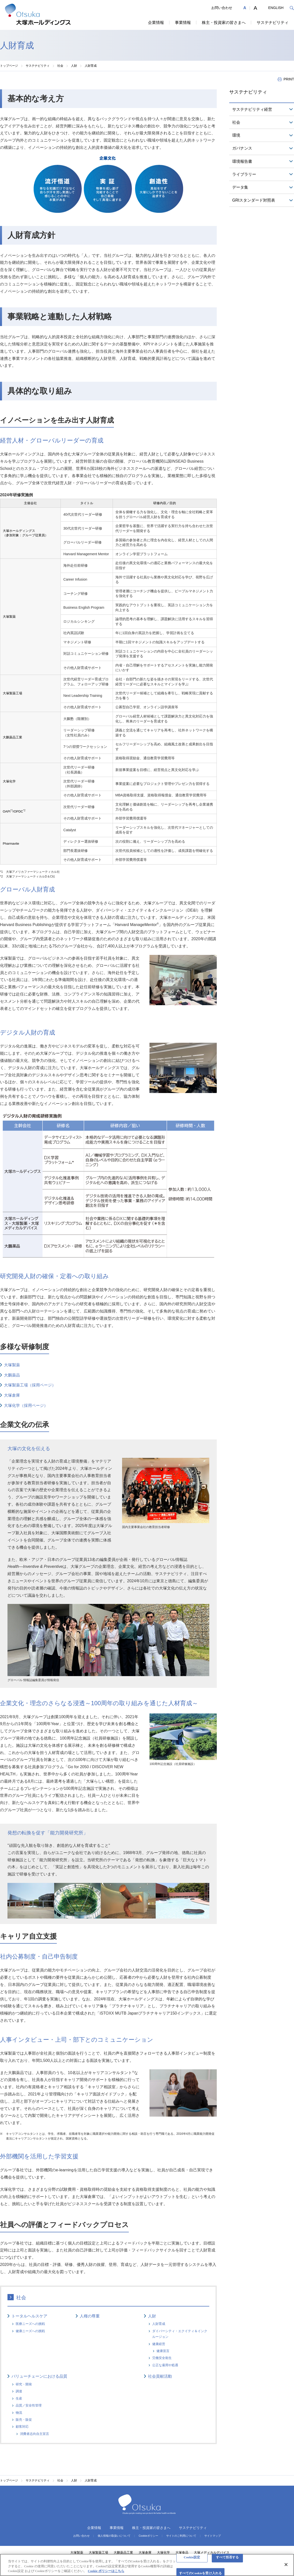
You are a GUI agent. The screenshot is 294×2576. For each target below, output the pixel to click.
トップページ (9, 65)
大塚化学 (163, 2552)
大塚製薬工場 (98, 2552)
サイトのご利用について (181, 2535)
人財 (74, 65)
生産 (19, 2398)
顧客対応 (22, 2426)
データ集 (240, 187)
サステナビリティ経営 (252, 109)
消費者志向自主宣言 (34, 2434)
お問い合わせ (221, 8)
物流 (19, 2412)
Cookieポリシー (148, 2535)
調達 (19, 2391)
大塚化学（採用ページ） (26, 1405)
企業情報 (156, 22)
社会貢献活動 (160, 2376)
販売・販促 (24, 2419)
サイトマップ (212, 2535)
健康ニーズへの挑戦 (30, 2331)
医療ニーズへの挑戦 (30, 2324)
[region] (147, 2565)
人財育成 (158, 2324)
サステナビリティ (273, 22)
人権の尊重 (90, 2316)
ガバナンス (242, 148)
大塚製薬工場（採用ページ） (30, 1385)
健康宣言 (162, 2351)
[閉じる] (286, 2564)
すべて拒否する (227, 2557)
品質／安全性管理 (29, 2405)
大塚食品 (181, 2552)
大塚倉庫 (12, 1395)
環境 (236, 135)
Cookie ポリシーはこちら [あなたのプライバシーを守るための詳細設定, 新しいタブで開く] (106, 2571)
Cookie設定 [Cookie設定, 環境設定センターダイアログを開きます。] (192, 2557)
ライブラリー (244, 174)
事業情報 (183, 22)
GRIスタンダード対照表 (253, 200)
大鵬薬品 (12, 1375)
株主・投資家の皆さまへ (224, 22)
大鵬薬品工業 (123, 2552)
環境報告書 (242, 161)
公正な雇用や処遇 (165, 2365)
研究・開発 (24, 2384)
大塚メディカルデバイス (211, 2552)
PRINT (289, 79)
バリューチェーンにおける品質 (39, 2376)
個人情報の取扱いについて (114, 2535)
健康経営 (158, 2344)
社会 (60, 65)
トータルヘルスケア (29, 2316)
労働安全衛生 (162, 2358)
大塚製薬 (12, 1365)
